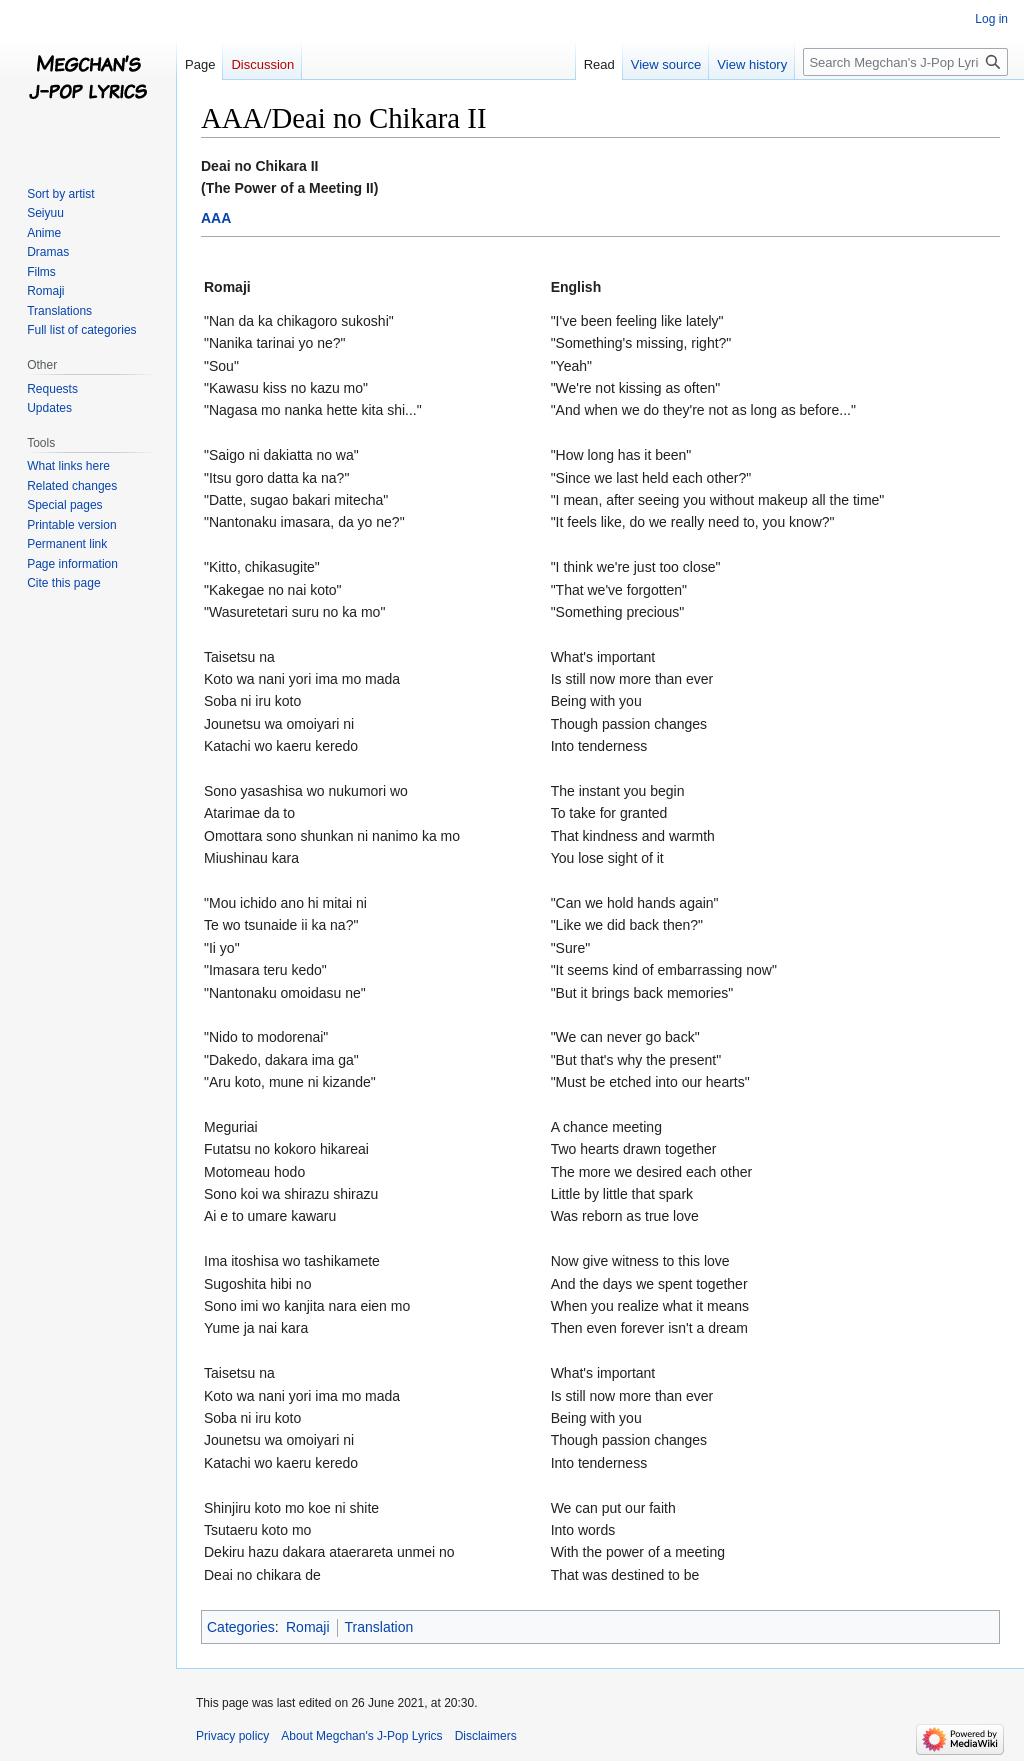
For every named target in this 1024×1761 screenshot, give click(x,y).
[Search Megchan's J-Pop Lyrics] (905, 62)
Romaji (308, 1627)
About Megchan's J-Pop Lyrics (361, 1736)
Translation (379, 1627)
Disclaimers (486, 1736)
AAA (216, 218)
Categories (241, 1627)
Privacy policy (232, 1736)
